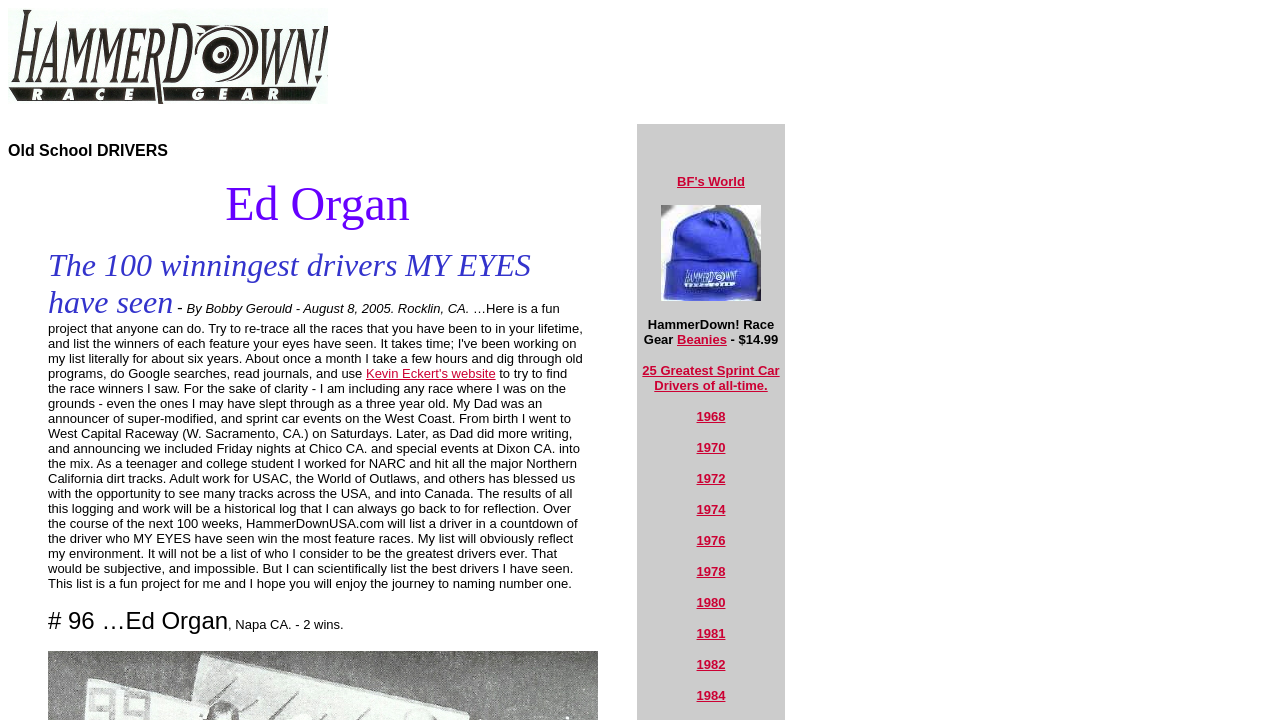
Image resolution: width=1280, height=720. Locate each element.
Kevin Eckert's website (431, 373)
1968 (711, 416)
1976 (711, 540)
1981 (711, 633)
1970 (711, 447)
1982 (711, 664)
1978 (711, 571)
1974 (711, 509)
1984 (711, 695)
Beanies (702, 339)
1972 (711, 478)
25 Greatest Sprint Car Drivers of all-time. (710, 378)
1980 (711, 602)
